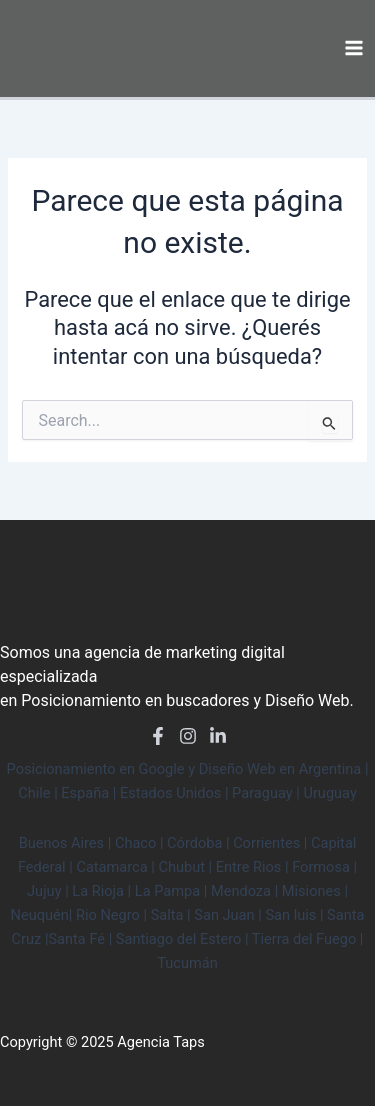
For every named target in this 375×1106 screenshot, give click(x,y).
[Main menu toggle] (354, 48)
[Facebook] (158, 736)
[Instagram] (188, 736)
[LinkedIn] (218, 736)
